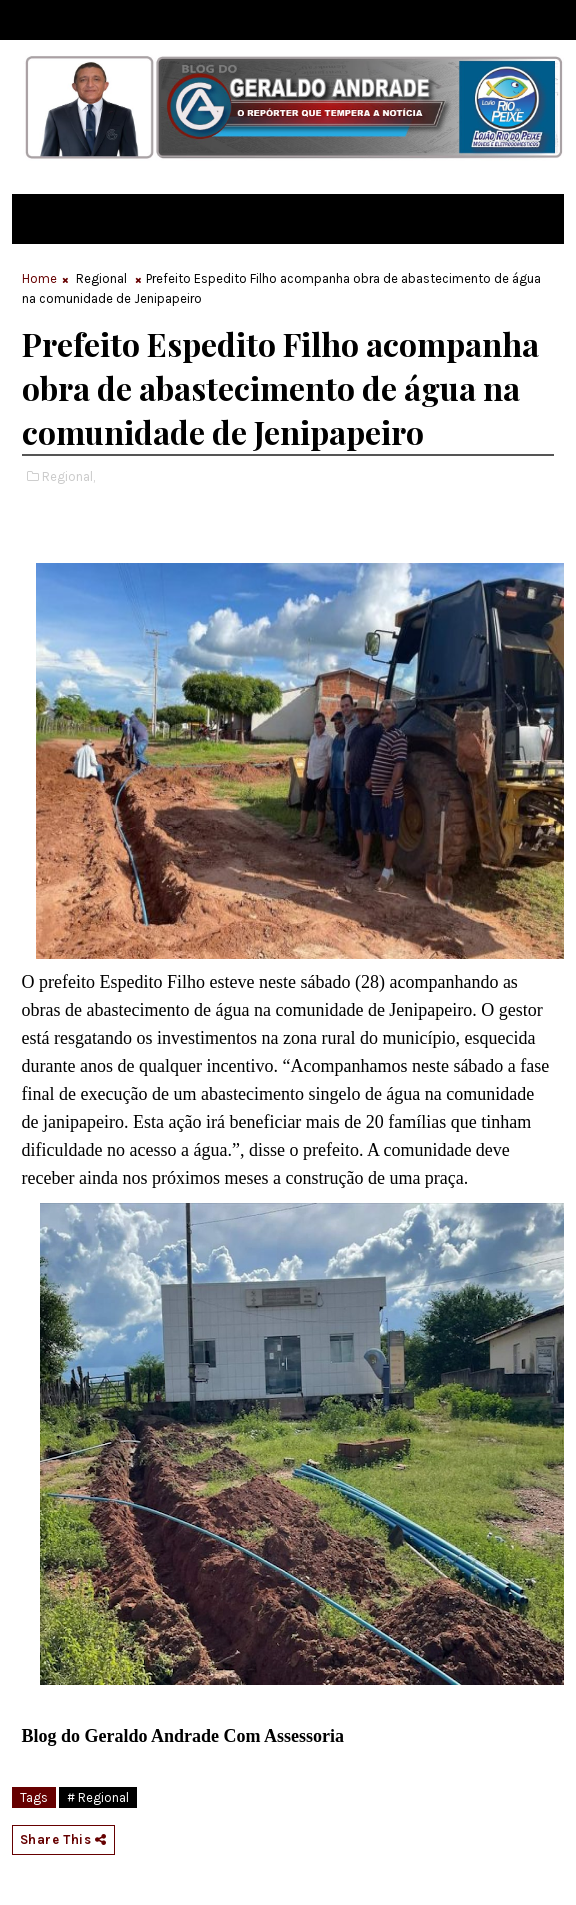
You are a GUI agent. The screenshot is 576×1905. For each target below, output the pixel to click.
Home (39, 278)
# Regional (98, 1797)
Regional (101, 278)
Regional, (68, 476)
